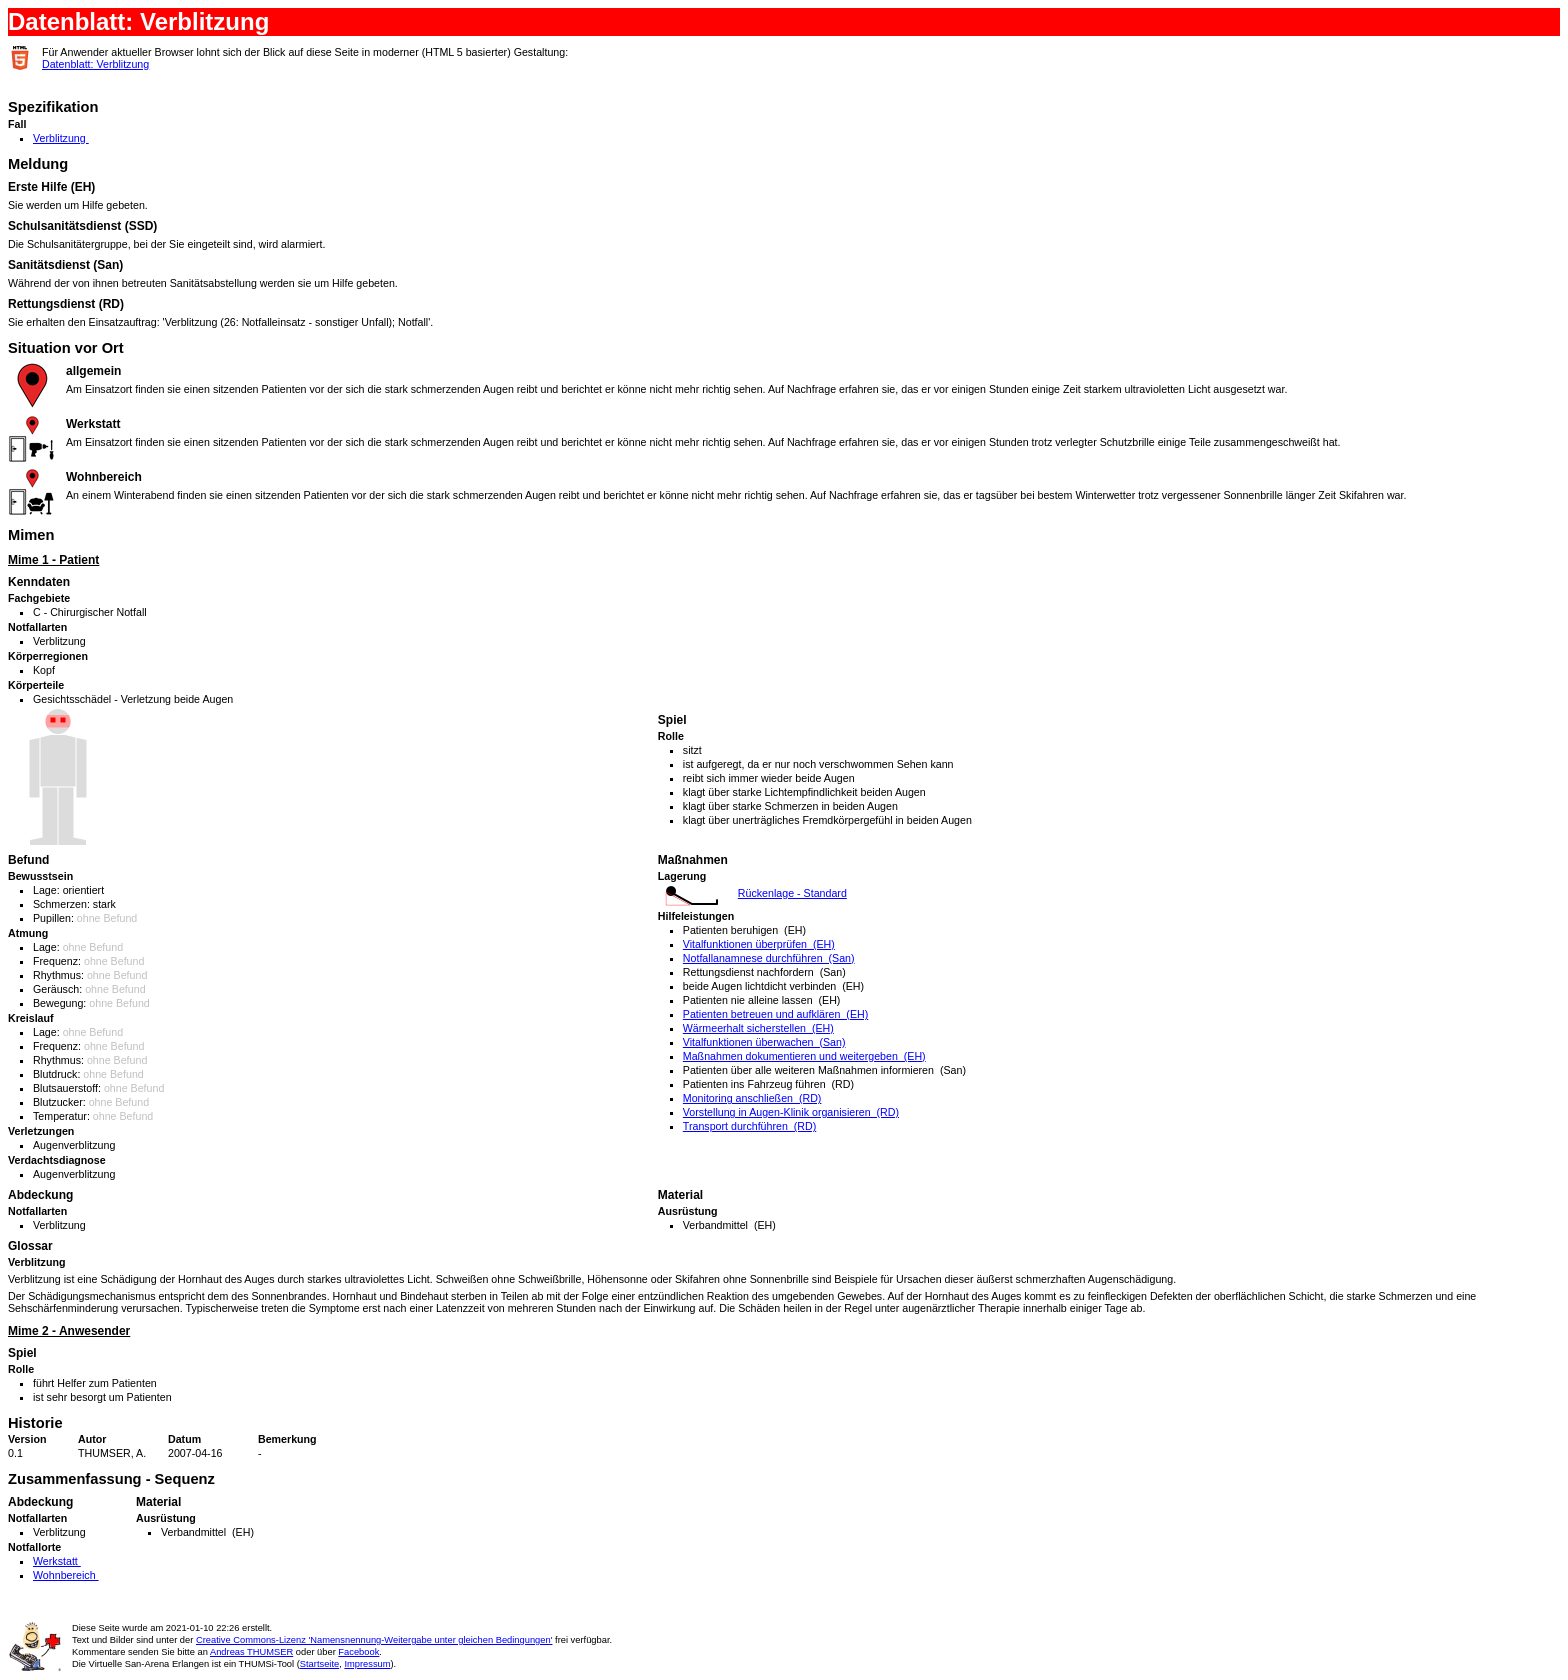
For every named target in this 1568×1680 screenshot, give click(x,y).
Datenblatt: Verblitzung (95, 64)
